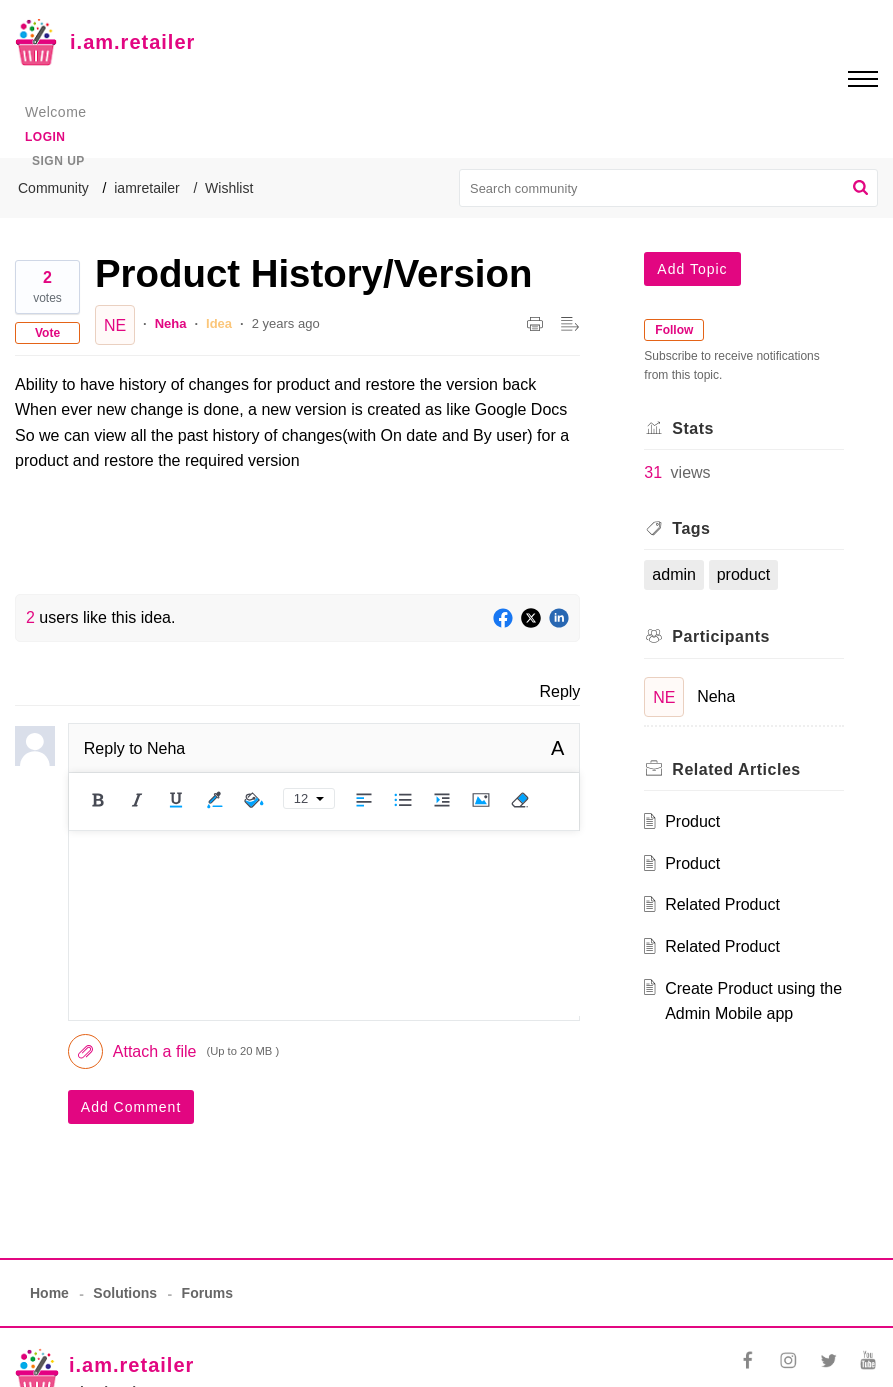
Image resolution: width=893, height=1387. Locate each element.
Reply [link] (559, 691)
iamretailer (146, 188)
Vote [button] (47, 333)
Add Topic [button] (692, 269)
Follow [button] (674, 330)
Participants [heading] (721, 636)
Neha (171, 323)
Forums (207, 1293)
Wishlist (229, 188)
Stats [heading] (693, 428)
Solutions (125, 1293)
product (743, 574)
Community (53, 188)
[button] (860, 188)
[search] (668, 188)
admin (674, 574)
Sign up (58, 161)
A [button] (557, 748)
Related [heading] (736, 769)
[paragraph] (297, 423)
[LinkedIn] (559, 619)
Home (49, 1293)
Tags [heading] (691, 528)
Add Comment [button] (131, 1107)
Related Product (722, 904)
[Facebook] (503, 619)
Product (692, 821)
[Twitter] (531, 619)
